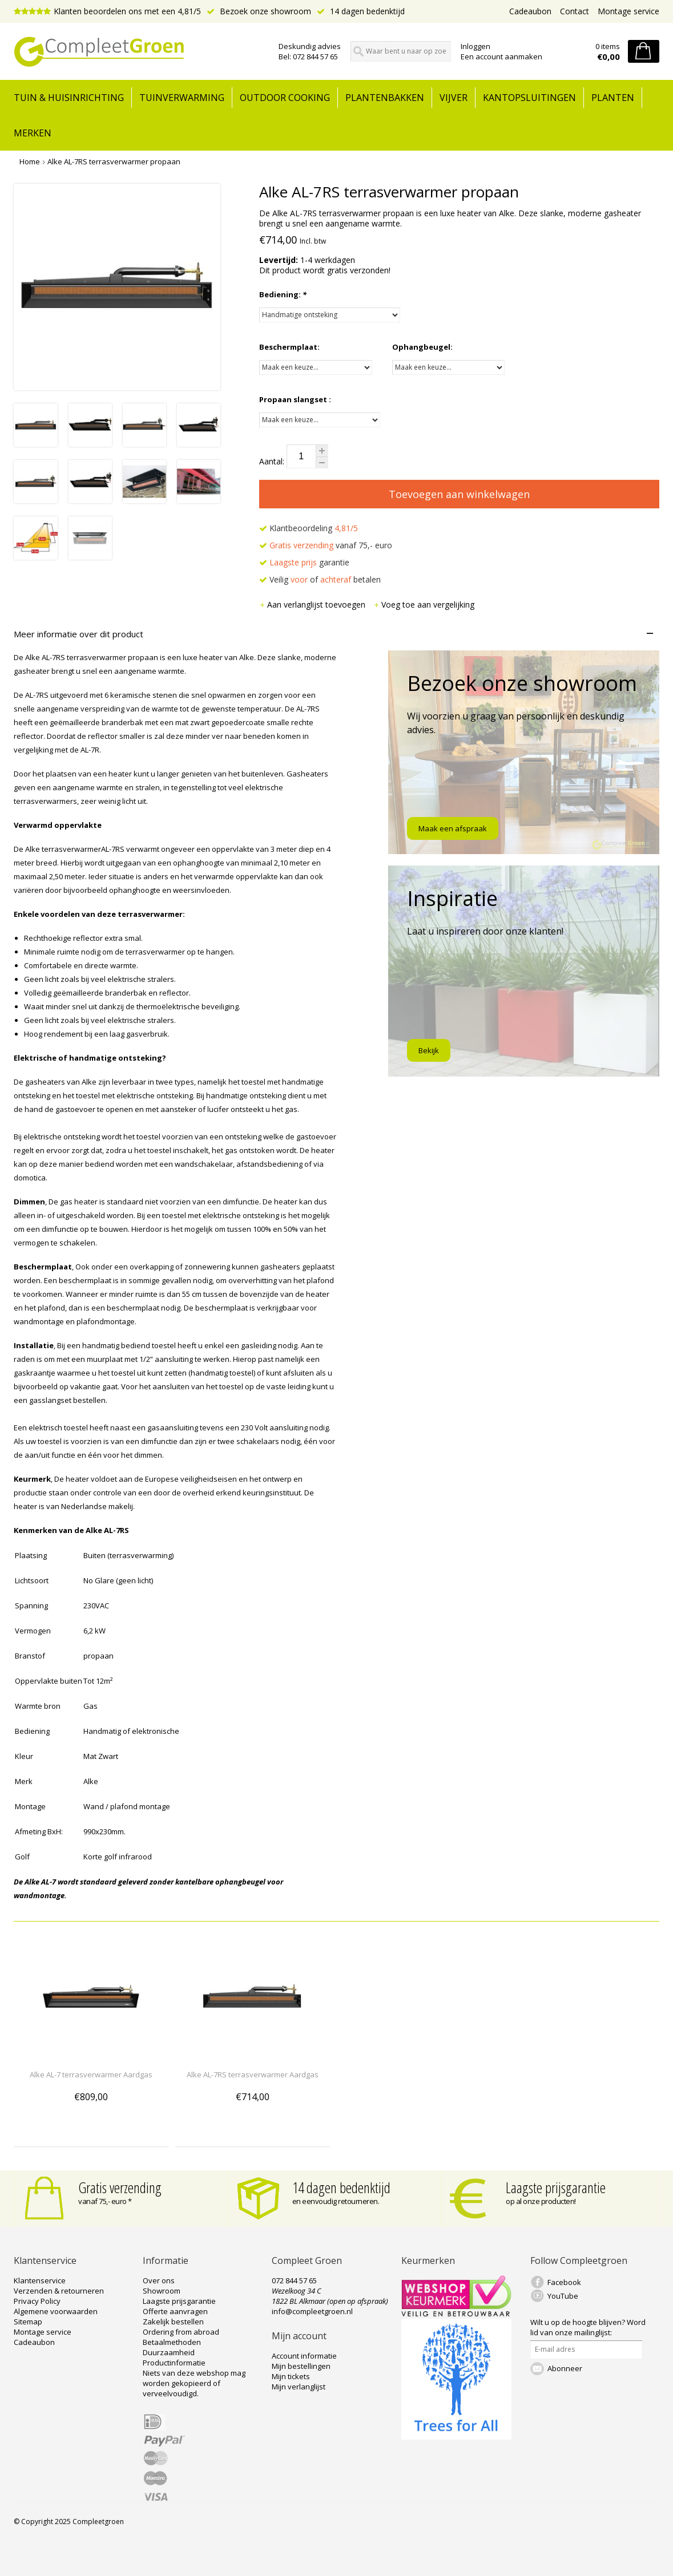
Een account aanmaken (501, 56)
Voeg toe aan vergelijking (423, 604)
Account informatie (304, 2356)
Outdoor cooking (285, 97)
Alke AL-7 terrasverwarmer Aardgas (91, 2074)
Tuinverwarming (181, 97)
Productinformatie (174, 2362)
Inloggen (475, 46)
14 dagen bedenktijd (361, 11)
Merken (32, 133)
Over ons (159, 2280)
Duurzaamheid (169, 2352)
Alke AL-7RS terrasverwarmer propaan (113, 161)
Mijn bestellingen (301, 2366)
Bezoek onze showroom (259, 11)
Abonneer (564, 2368)
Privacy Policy (37, 2301)
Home (29, 161)
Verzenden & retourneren (59, 2291)
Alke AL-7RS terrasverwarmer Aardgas (253, 2074)
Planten (612, 97)
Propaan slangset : (295, 399)
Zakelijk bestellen (173, 2321)
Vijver (454, 97)
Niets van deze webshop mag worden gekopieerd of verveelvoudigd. (194, 2383)
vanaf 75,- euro (325, 545)
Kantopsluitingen (529, 97)
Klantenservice (40, 2280)
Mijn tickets (291, 2376)
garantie (304, 562)
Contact (574, 11)
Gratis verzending (120, 2187)
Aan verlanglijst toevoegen (313, 604)
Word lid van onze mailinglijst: (588, 2327)
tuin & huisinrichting (69, 97)
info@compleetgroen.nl (312, 2311)
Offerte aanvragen (175, 2311)
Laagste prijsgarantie (556, 2187)
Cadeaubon (530, 11)
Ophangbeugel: (422, 347)
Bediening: (283, 294)
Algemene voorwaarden (56, 2311)
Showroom (161, 2291)
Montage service (628, 11)
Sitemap (28, 2321)
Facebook (564, 2282)
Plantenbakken (384, 97)
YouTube (562, 2296)
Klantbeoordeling (308, 528)
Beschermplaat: (289, 347)
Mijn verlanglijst (298, 2386)
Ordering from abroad (181, 2332)
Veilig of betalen (320, 579)
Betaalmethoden (172, 2342)
